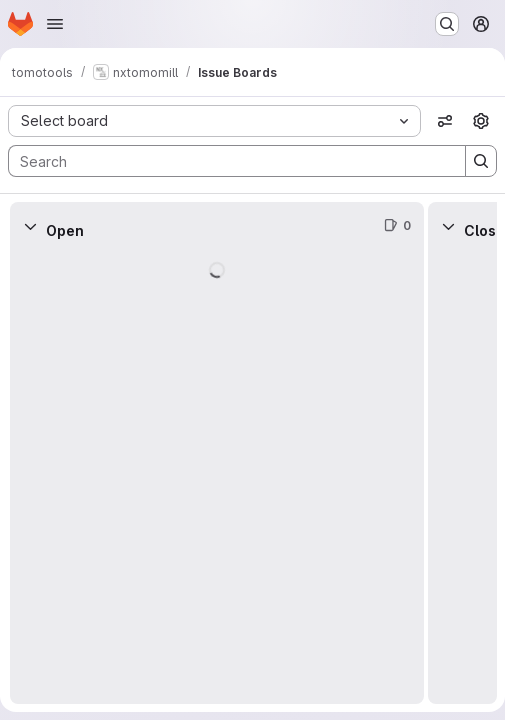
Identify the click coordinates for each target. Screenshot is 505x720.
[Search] (227, 161)
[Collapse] (30, 226)
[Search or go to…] (447, 24)
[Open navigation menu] (55, 24)
